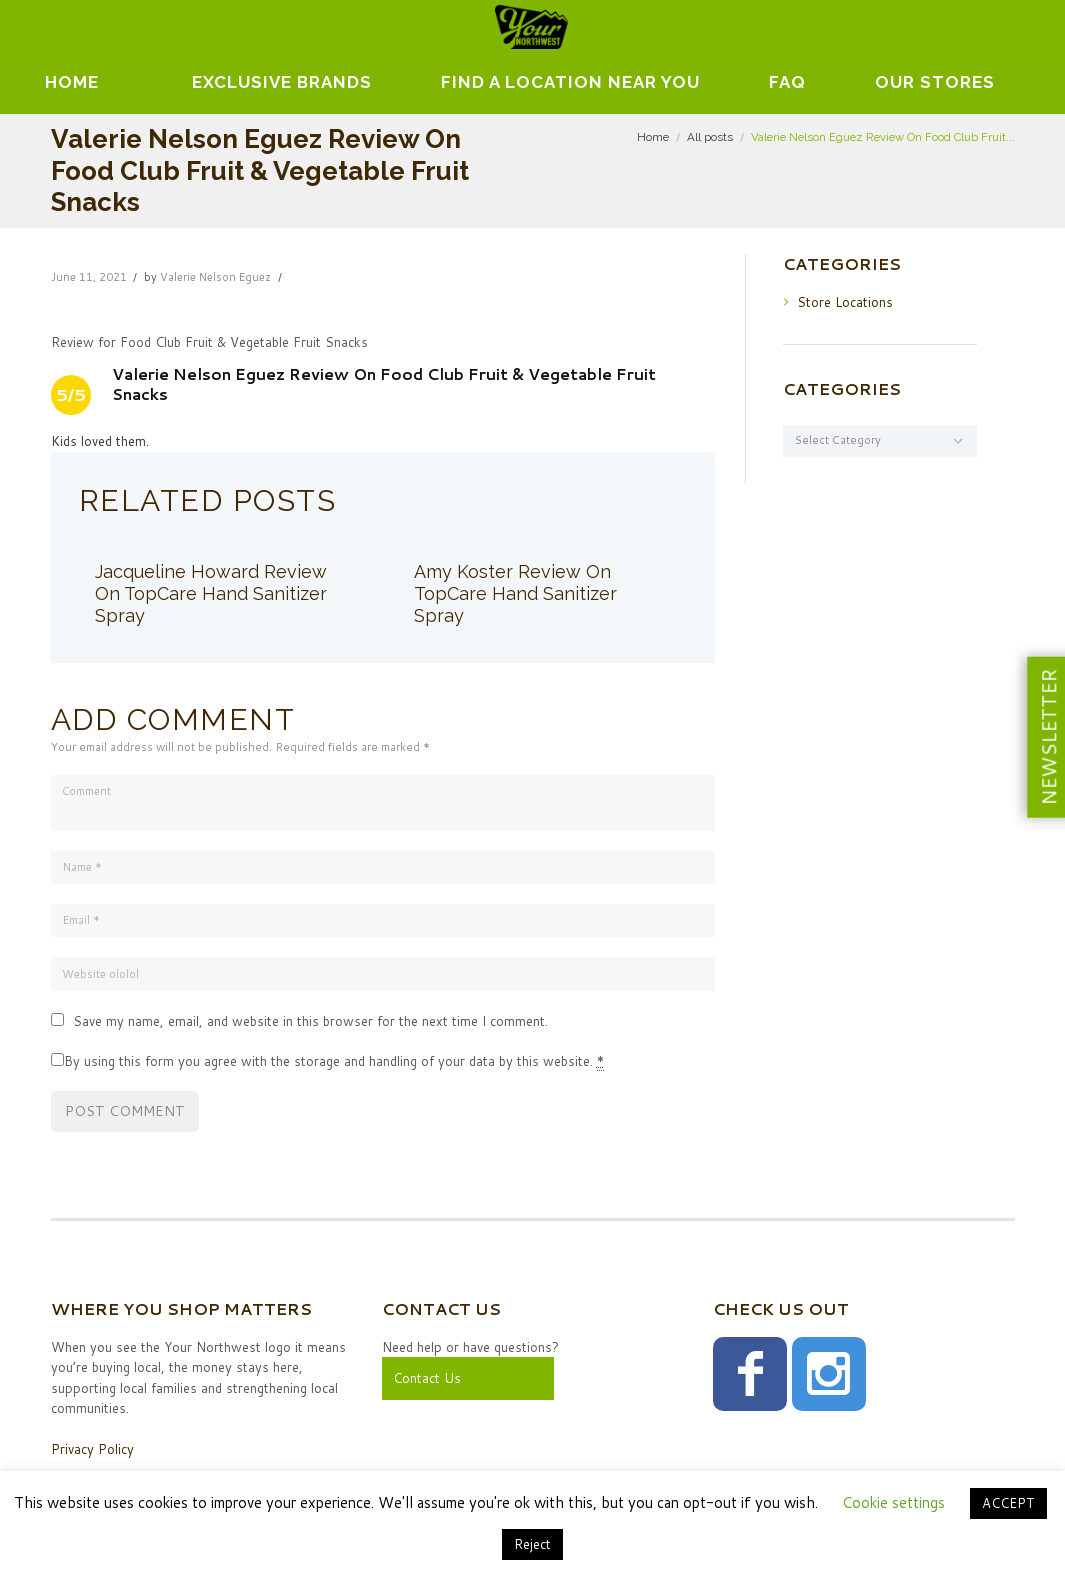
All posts (710, 137)
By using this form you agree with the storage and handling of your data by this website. (334, 1061)
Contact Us (427, 1378)
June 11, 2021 (89, 277)
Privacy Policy (92, 1449)
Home (72, 82)
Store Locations (845, 302)
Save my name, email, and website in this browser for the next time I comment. (310, 1021)
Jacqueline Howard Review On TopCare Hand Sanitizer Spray (211, 593)
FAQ (787, 82)
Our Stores (935, 82)
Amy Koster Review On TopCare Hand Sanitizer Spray (515, 593)
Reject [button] (532, 1544)
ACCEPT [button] (1008, 1503)
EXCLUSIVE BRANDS (282, 82)
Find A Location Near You (570, 82)
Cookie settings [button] (893, 1502)
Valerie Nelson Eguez (215, 277)
